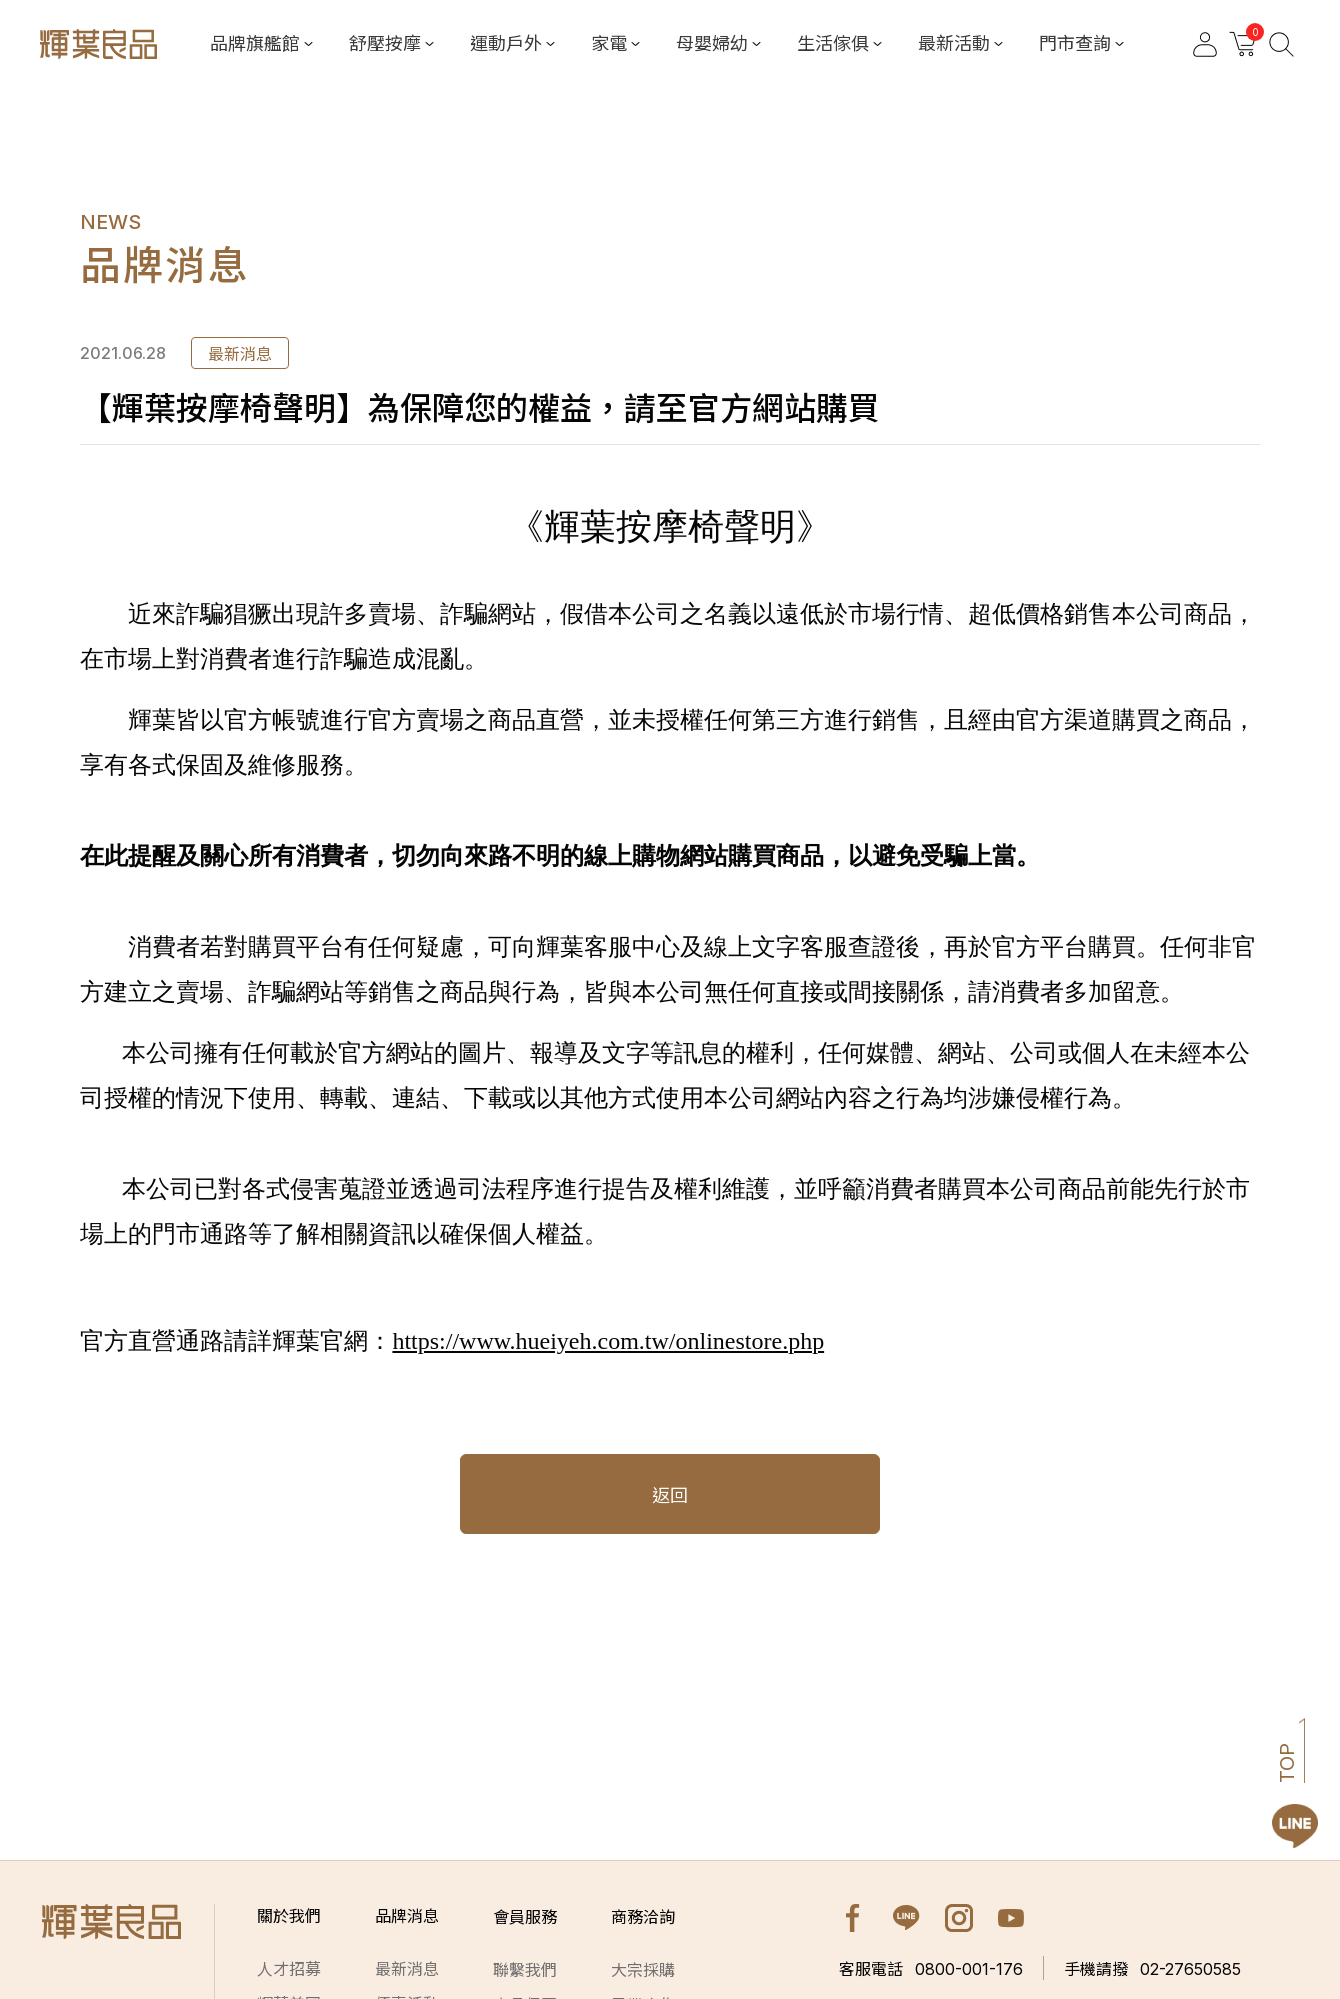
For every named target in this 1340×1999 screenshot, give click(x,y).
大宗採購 (643, 1970)
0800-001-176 (931, 1969)
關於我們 (289, 1917)
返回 (670, 1495)
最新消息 (407, 1970)
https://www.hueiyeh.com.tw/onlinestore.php (608, 1341)
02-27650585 (1152, 1969)
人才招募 (289, 1970)
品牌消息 (407, 1917)
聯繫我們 (525, 1970)
